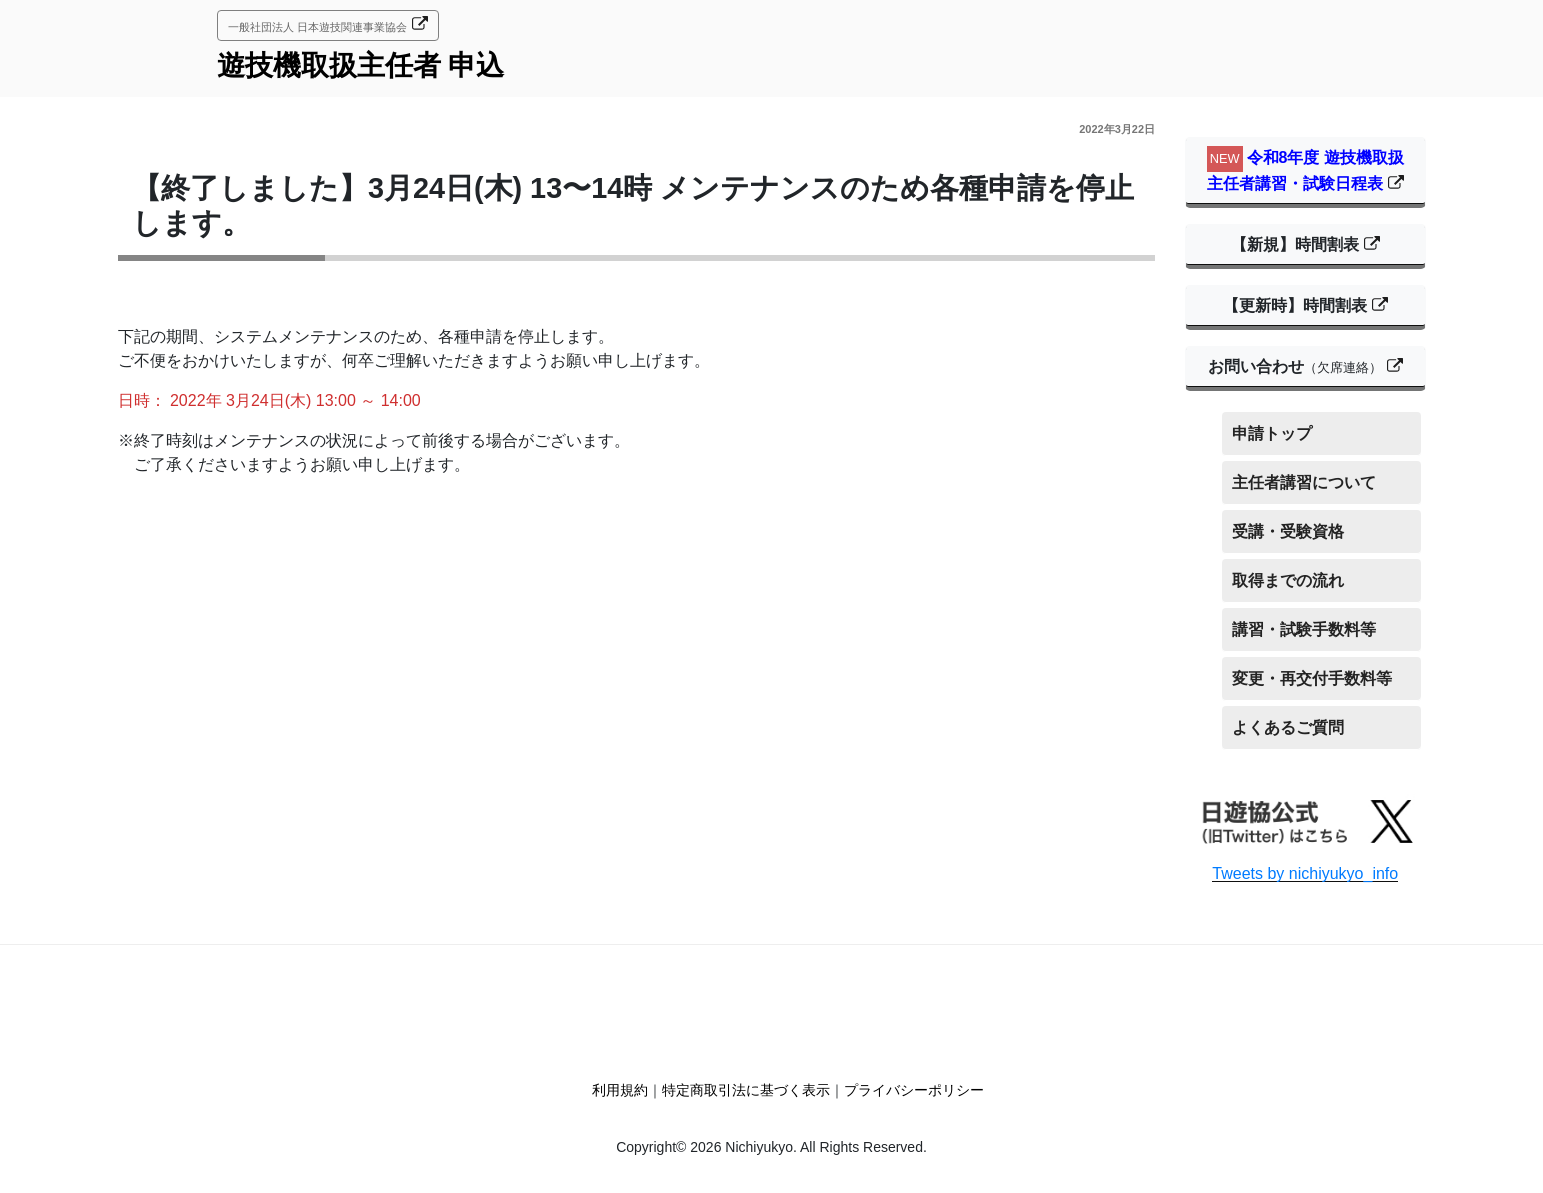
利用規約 (620, 1090)
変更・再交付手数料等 (1312, 678)
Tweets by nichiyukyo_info (1305, 873)
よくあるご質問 (1288, 727)
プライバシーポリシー (914, 1090)
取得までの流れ (1288, 580)
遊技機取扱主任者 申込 (361, 65)
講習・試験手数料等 (1304, 629)
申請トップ (1272, 433)
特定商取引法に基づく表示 (746, 1090)
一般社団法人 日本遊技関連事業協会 (317, 27)
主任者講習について (1304, 482)
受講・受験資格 (1288, 531)
